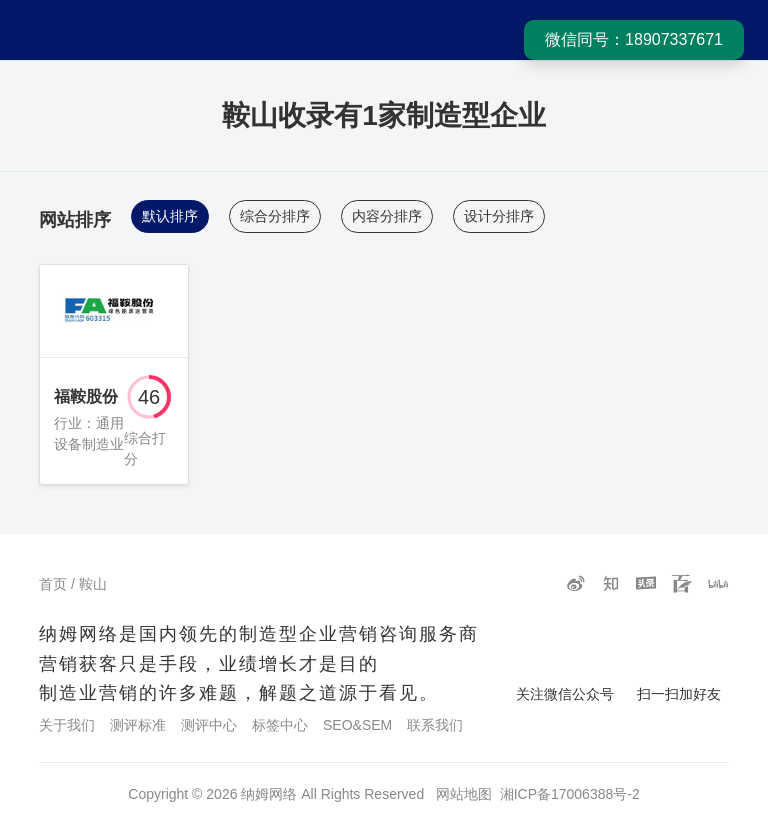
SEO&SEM (357, 725)
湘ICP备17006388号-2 (570, 794)
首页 (53, 584)
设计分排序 (499, 216)
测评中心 (209, 725)
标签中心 (280, 725)
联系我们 (435, 725)
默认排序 (170, 216)
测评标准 (138, 725)
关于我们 (67, 725)
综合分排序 (275, 216)
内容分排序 (387, 216)
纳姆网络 (269, 794)
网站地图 (464, 794)
